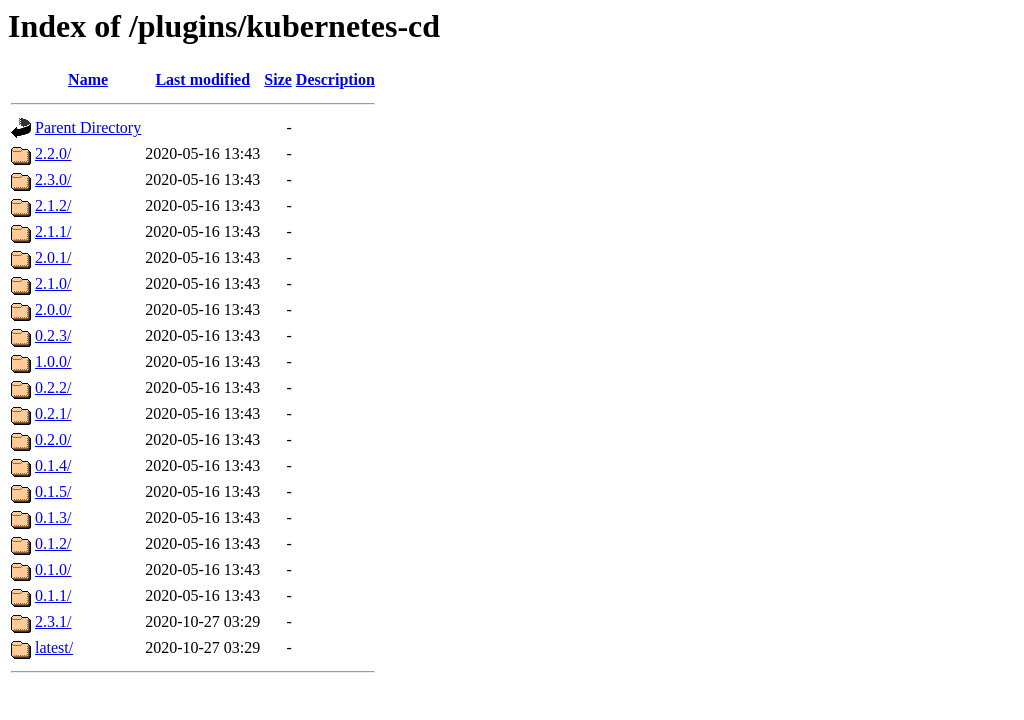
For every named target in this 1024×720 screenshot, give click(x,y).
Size (278, 79)
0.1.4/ (53, 465)
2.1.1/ (53, 231)
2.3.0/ (53, 179)
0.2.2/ (53, 387)
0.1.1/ (53, 595)
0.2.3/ (53, 335)
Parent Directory (88, 127)
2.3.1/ (53, 621)
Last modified (202, 79)
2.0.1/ (53, 257)
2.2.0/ (53, 153)
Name (88, 79)
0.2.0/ (53, 439)
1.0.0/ (53, 361)
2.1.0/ (53, 283)
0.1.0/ (53, 569)
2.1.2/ (53, 205)
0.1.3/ (53, 517)
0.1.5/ (53, 491)
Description (335, 79)
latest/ (54, 647)
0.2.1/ (53, 413)
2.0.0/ (53, 309)
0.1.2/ (53, 543)
